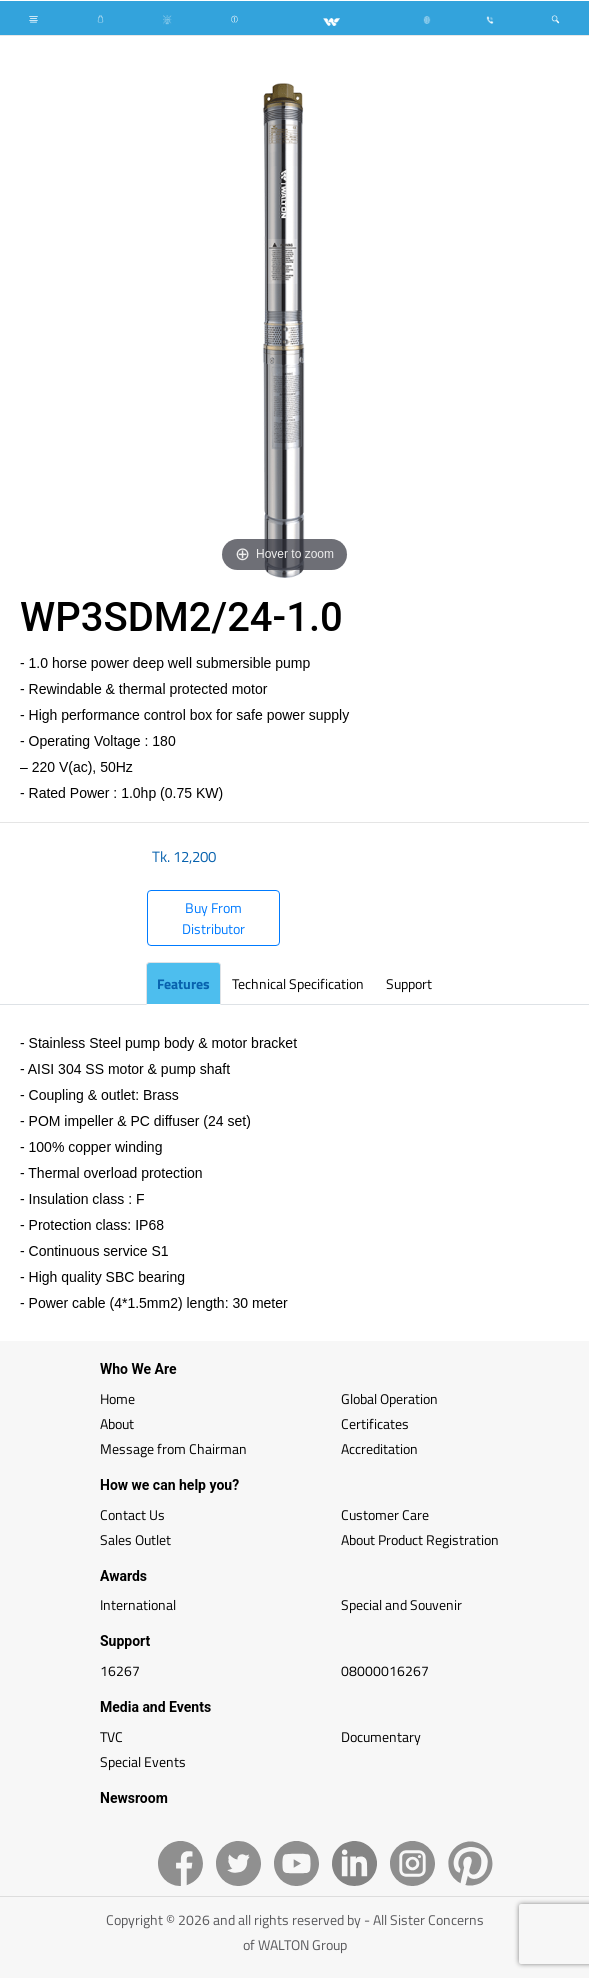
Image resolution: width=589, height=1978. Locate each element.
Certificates (375, 1423)
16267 (120, 1670)
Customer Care (385, 1514)
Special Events (143, 1761)
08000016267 (385, 1670)
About (117, 1423)
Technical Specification (298, 983)
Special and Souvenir (401, 1604)
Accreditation (379, 1448)
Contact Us (132, 1514)
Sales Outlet (135, 1539)
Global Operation (389, 1398)
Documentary (381, 1736)
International (138, 1604)
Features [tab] (183, 983)
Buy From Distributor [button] (213, 918)
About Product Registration (420, 1539)
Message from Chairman (173, 1448)
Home (117, 1398)
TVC (111, 1736)
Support (409, 983)
